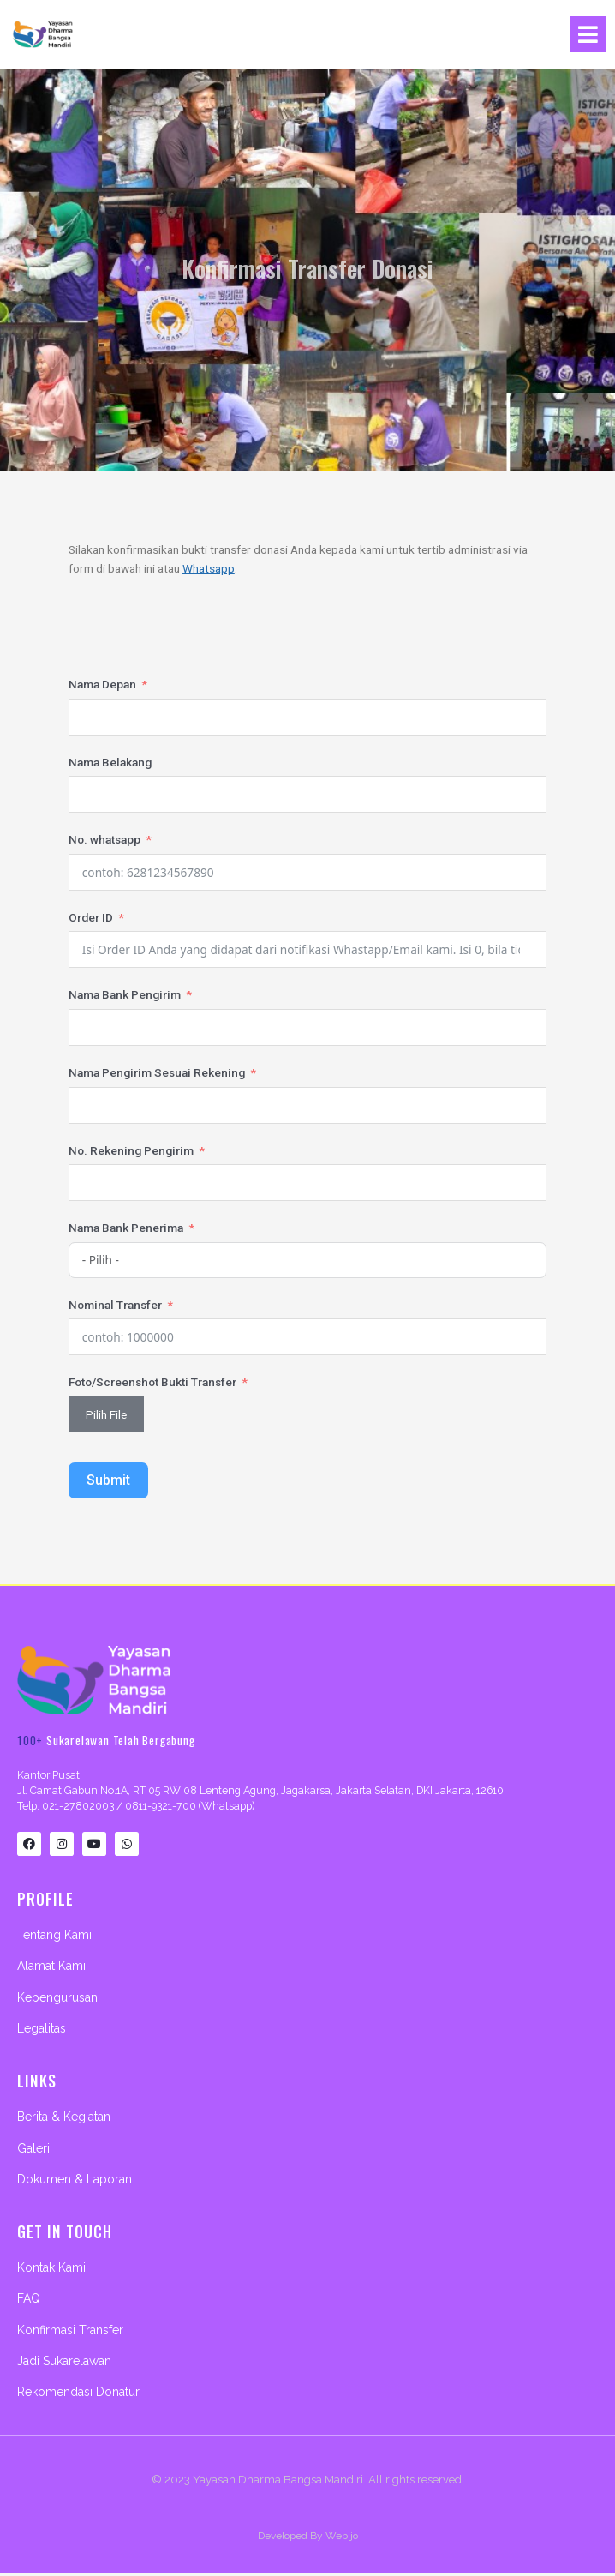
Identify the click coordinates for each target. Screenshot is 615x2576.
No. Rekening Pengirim (131, 1149)
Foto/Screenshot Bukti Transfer (152, 1382)
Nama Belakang (110, 761)
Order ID (91, 916)
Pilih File (106, 1413)
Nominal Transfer (115, 1304)
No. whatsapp (104, 839)
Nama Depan (102, 684)
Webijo (341, 2539)
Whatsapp (208, 568)
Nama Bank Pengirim (125, 994)
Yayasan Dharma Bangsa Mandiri (278, 2483)
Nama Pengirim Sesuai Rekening (157, 1071)
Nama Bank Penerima (126, 1227)
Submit (108, 1480)
